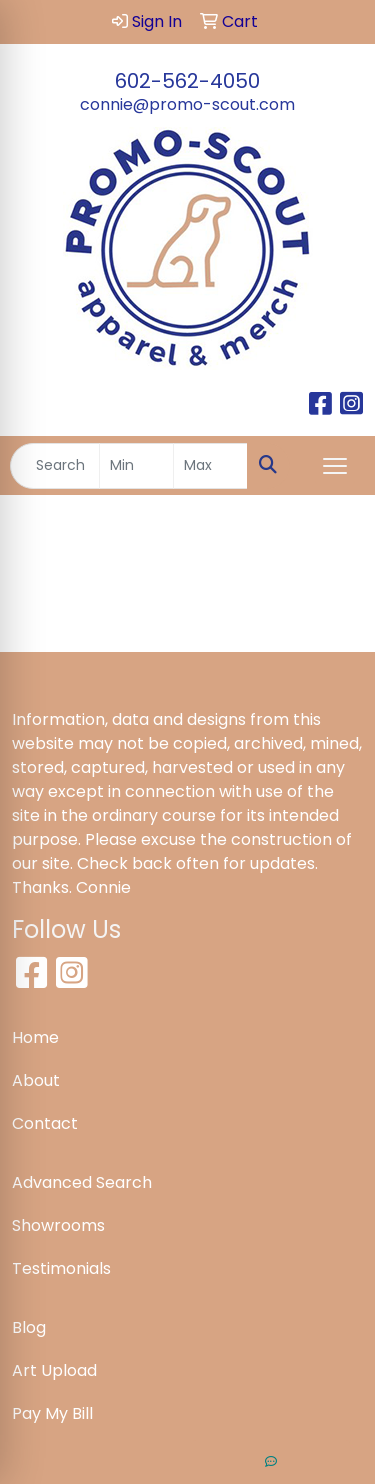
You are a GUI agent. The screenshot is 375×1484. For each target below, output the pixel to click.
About (36, 1080)
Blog (29, 1327)
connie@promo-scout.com (187, 104)
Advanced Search (82, 1182)
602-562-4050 (187, 81)
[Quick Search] (55, 466)
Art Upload (54, 1370)
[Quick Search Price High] (210, 466)
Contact (45, 1123)
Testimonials (61, 1268)
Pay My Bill (52, 1413)
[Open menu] (335, 466)
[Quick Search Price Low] (136, 466)
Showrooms (58, 1225)
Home (35, 1037)
